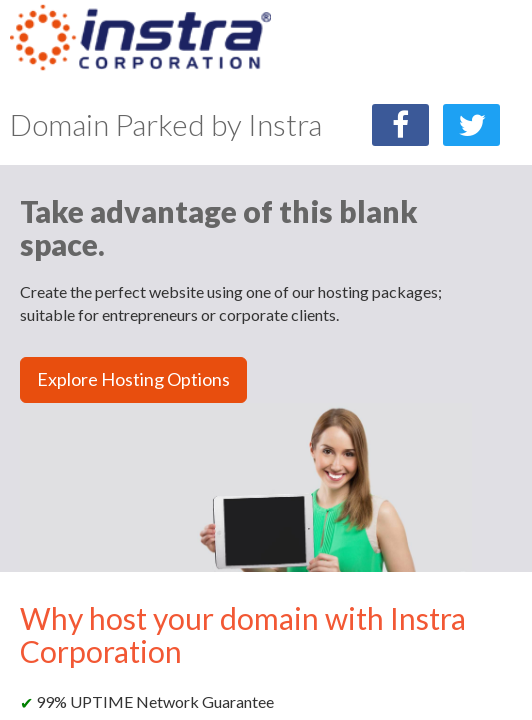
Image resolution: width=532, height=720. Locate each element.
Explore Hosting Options (133, 379)
